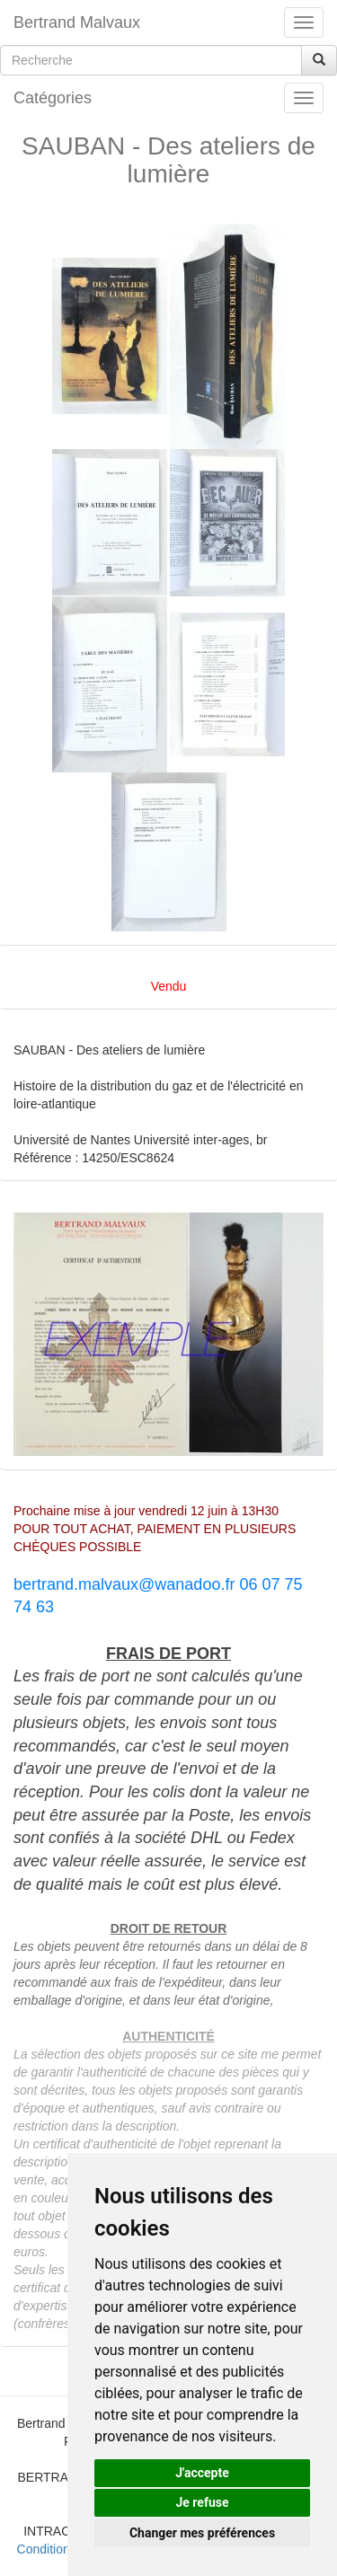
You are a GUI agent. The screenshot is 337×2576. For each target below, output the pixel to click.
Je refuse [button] (201, 2502)
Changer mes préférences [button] (202, 2533)
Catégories (52, 98)
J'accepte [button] (202, 2473)
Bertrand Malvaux (76, 22)
